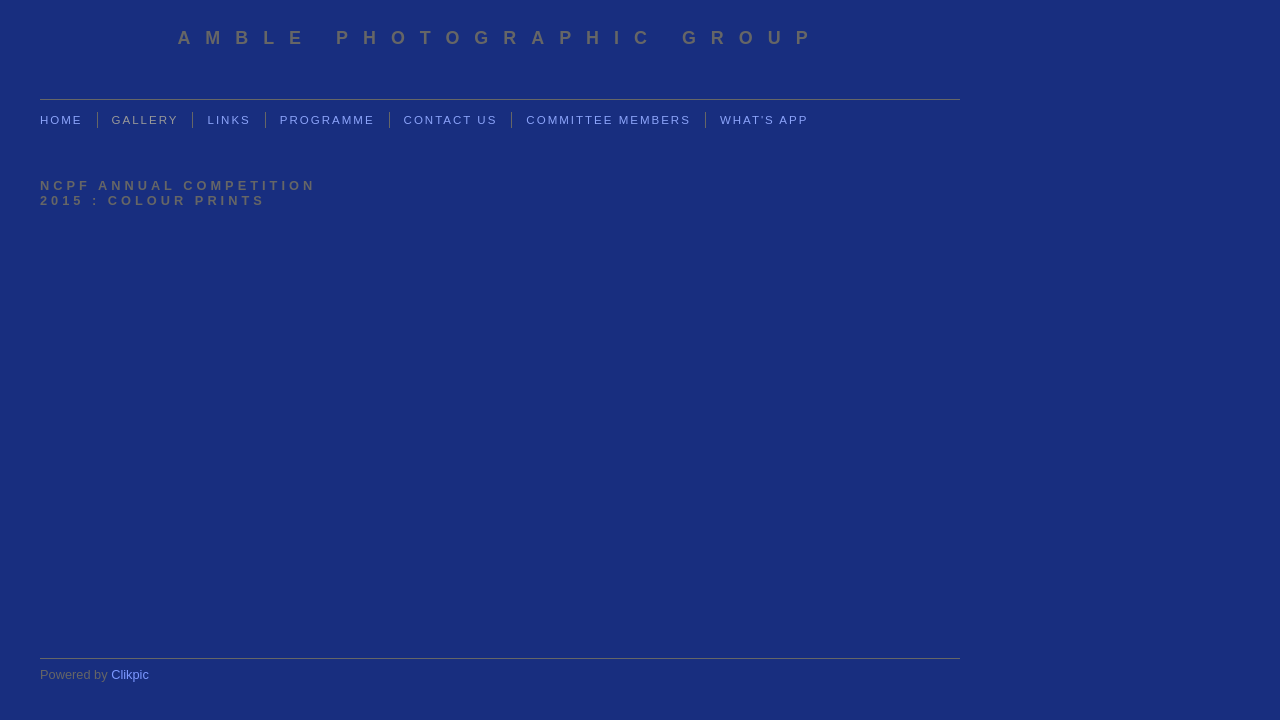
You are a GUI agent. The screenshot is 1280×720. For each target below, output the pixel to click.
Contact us (451, 120)
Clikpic (130, 674)
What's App (764, 120)
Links (228, 120)
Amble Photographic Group (499, 38)
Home (61, 120)
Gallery (145, 120)
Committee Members (608, 120)
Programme (327, 120)
